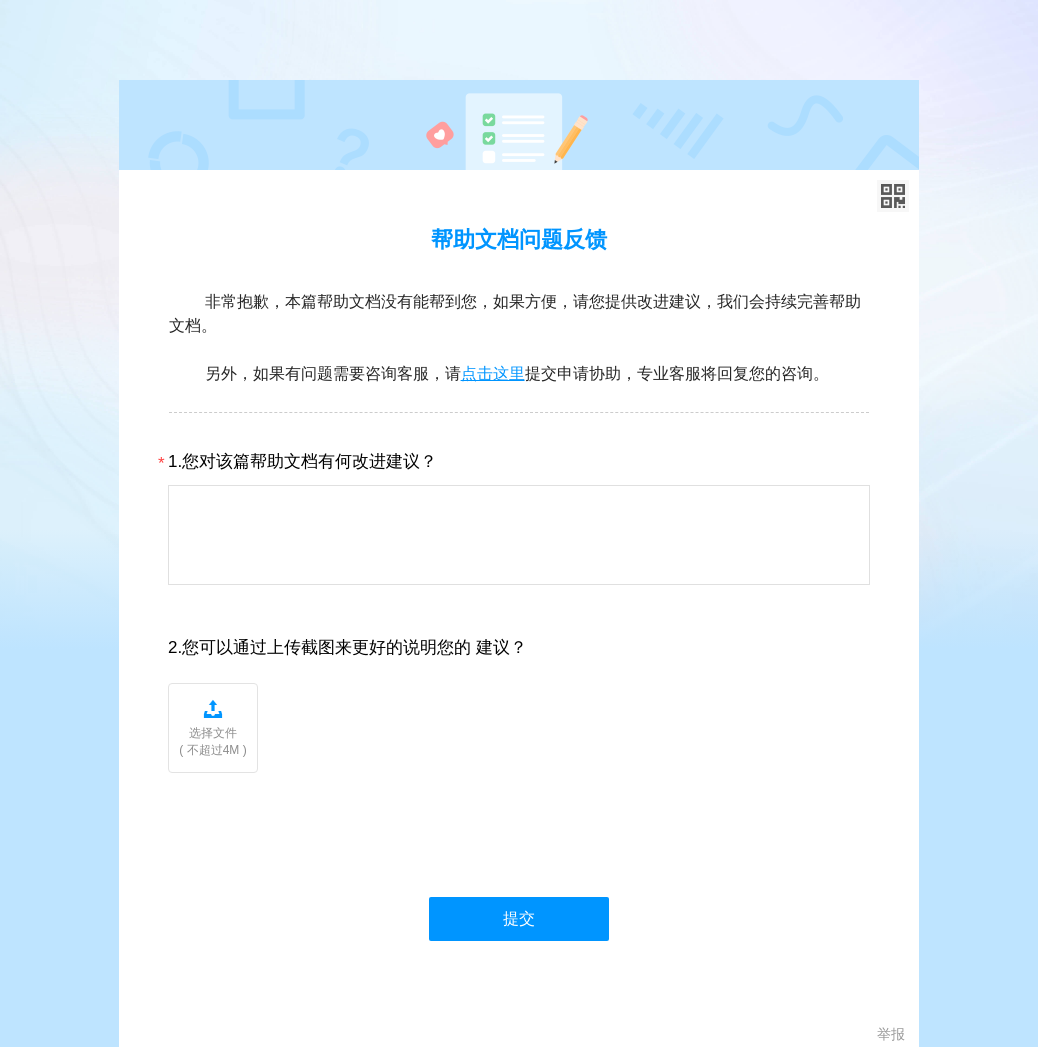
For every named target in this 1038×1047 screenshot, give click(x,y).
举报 (891, 1034)
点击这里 (493, 373)
